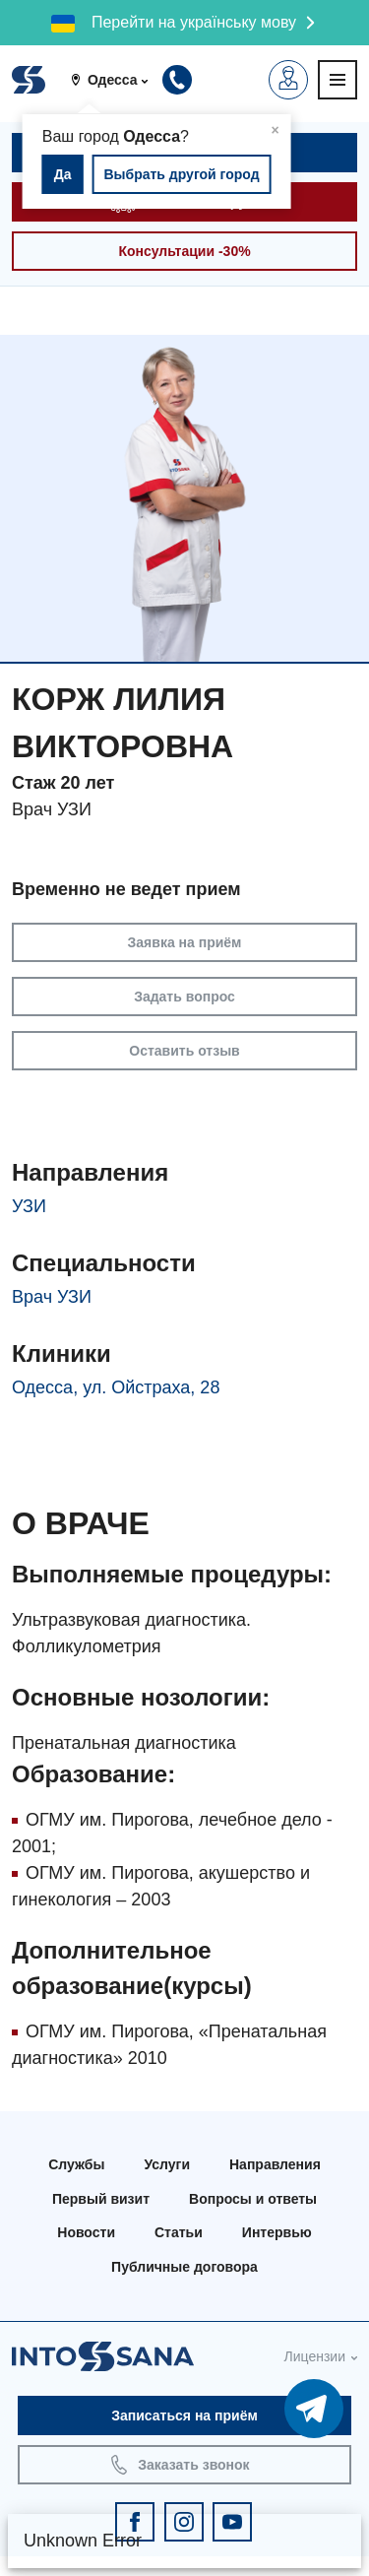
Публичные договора (184, 2267)
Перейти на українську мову (194, 22)
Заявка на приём (185, 942)
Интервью (277, 2232)
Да (63, 174)
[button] (116, 79)
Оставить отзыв (184, 1051)
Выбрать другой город (181, 174)
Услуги (167, 2164)
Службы (76, 2164)
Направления (275, 2164)
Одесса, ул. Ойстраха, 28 (115, 1387)
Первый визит (101, 2199)
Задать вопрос (184, 996)
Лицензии (314, 2356)
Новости (86, 2232)
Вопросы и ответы (253, 2199)
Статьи (178, 2232)
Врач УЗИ (52, 1297)
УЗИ (29, 1206)
